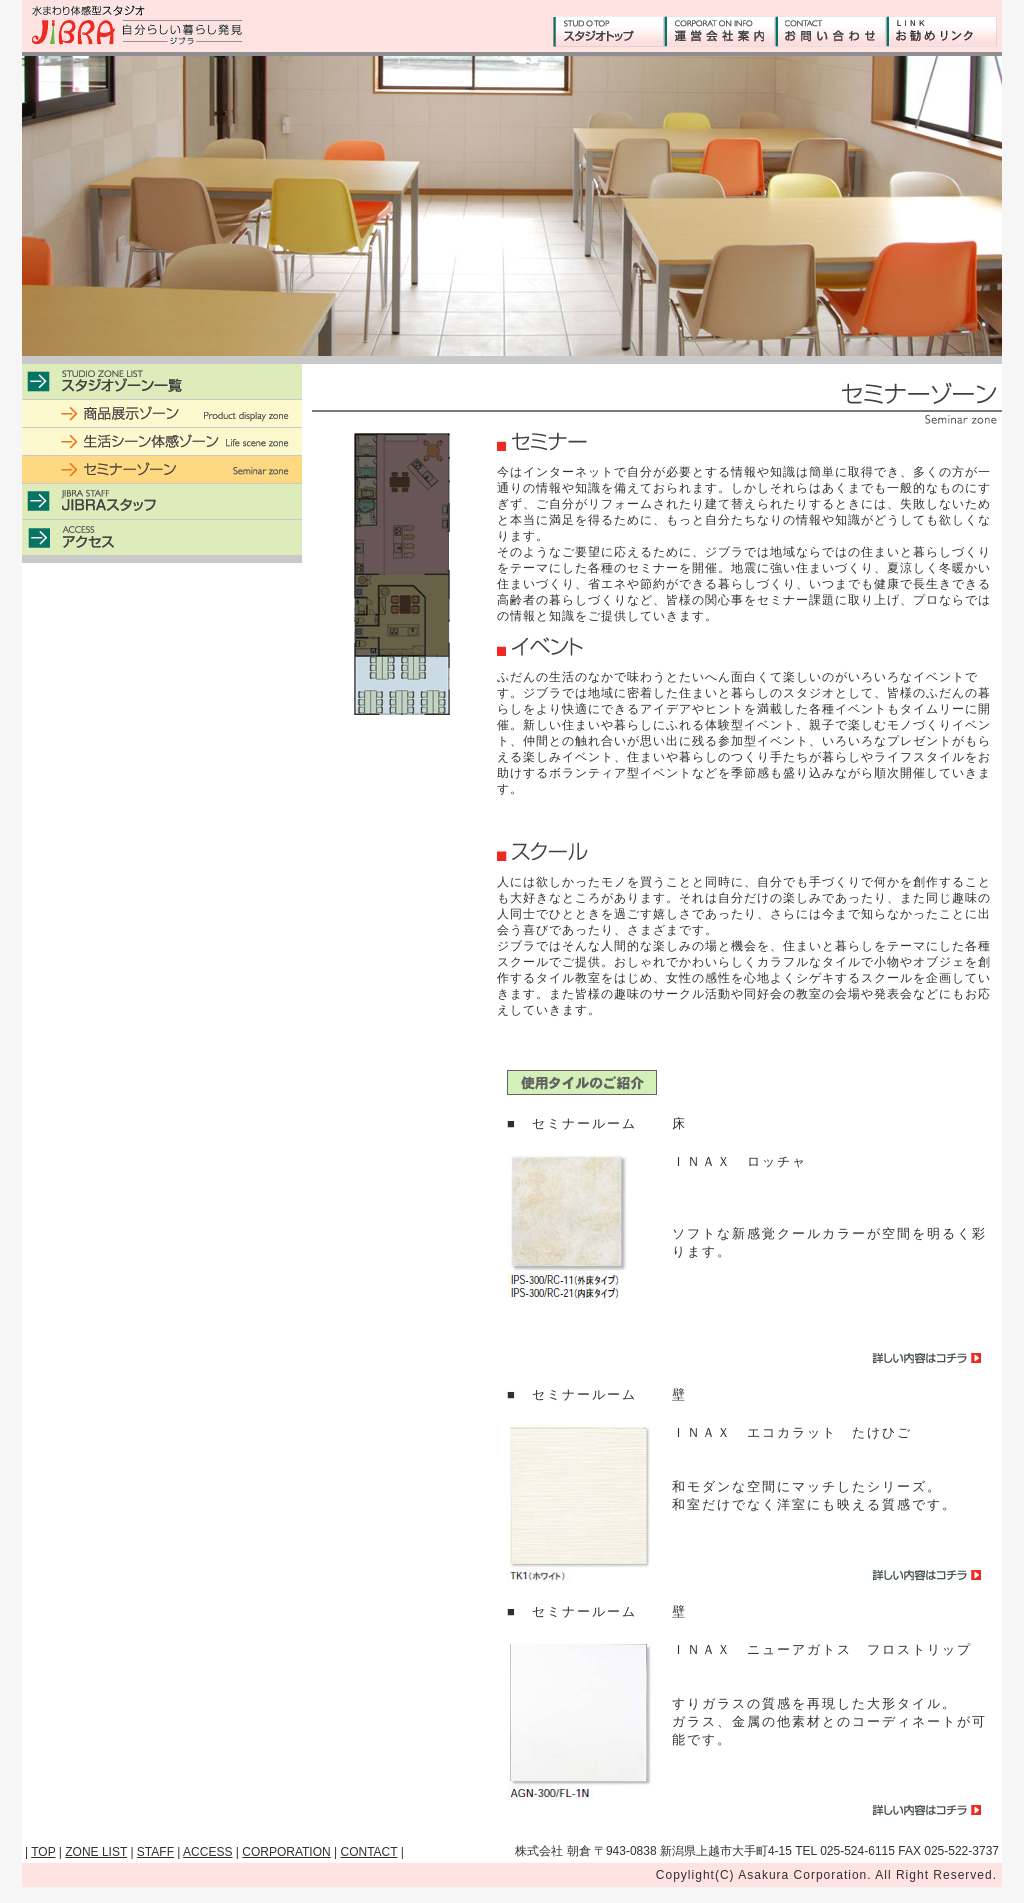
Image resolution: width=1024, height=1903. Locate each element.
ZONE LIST (96, 1852)
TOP (43, 1852)
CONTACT (369, 1852)
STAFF (155, 1852)
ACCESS (207, 1852)
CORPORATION (286, 1852)
